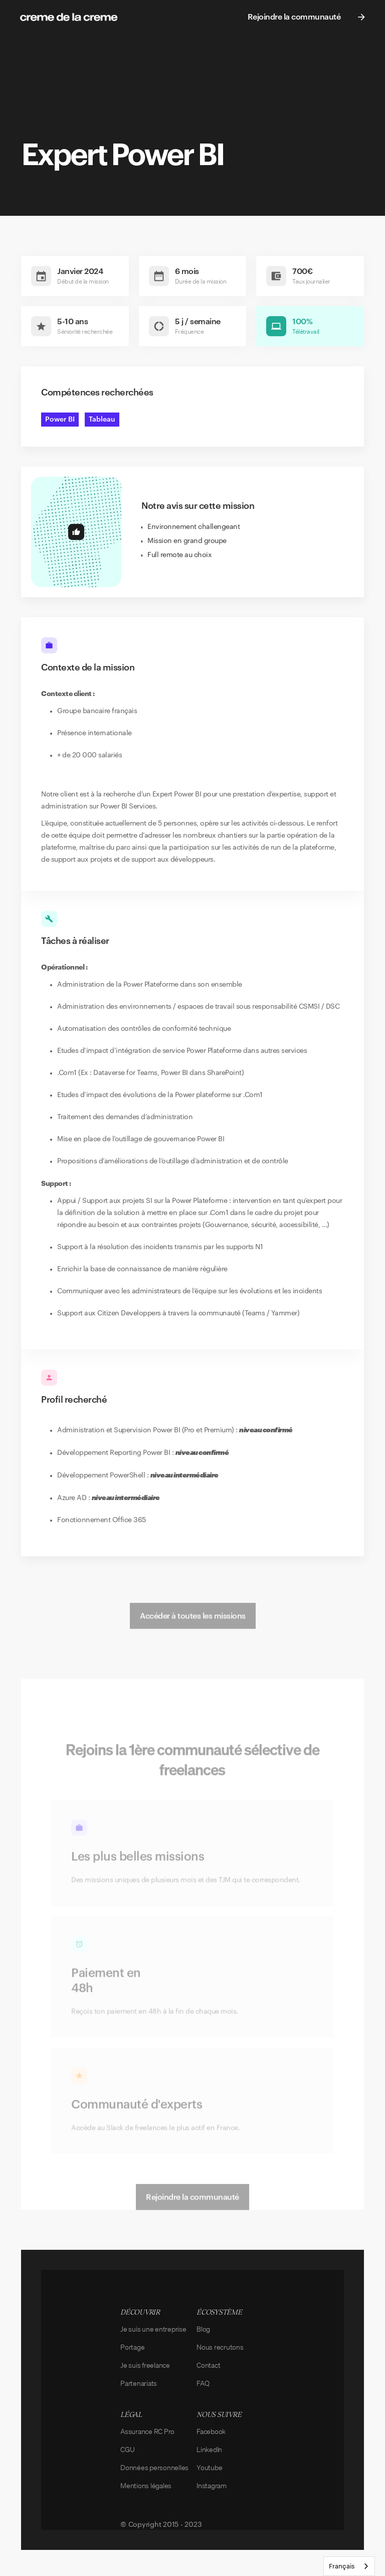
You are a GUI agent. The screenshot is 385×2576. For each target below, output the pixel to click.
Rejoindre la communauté (192, 2210)
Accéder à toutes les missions (193, 1629)
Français (341, 2566)
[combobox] (349, 2566)
